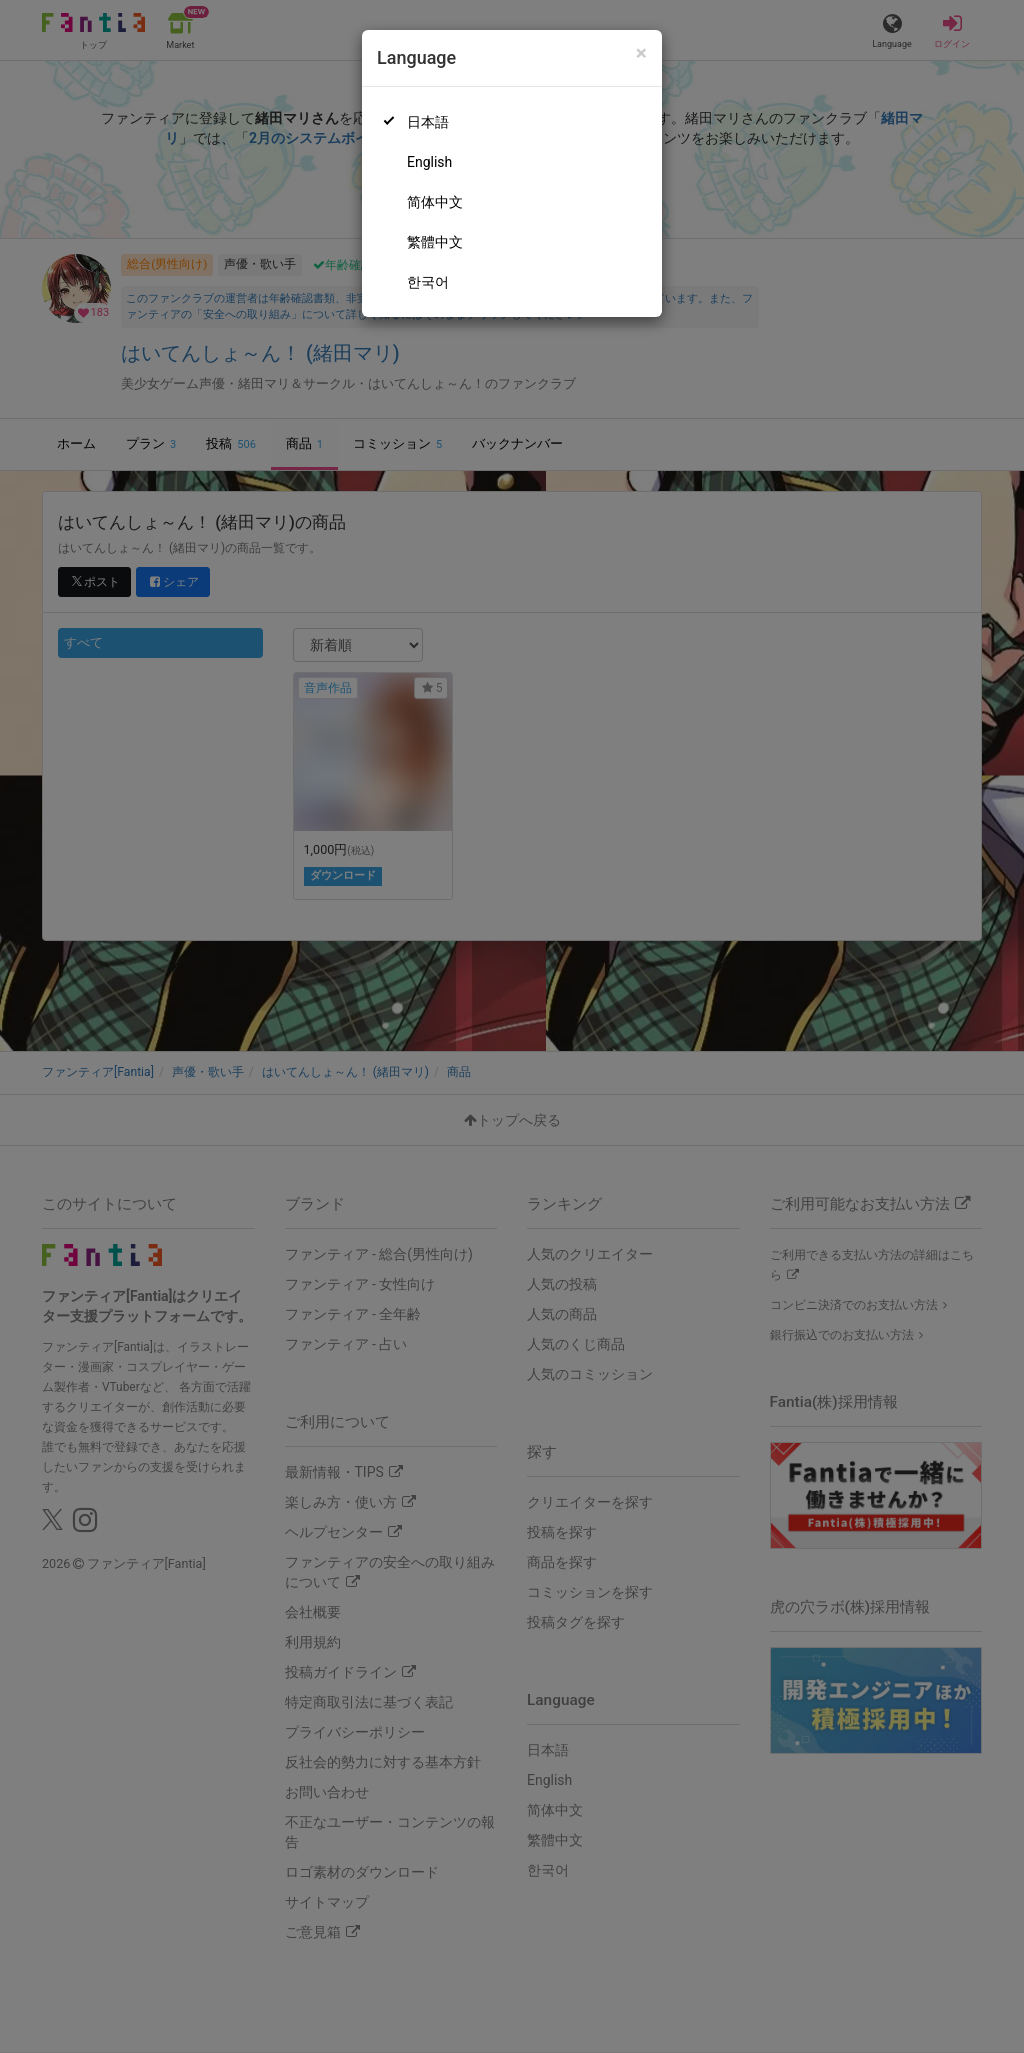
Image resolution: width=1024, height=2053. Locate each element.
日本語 (428, 122)
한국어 (428, 282)
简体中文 (435, 202)
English (429, 162)
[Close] (641, 53)
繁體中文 (435, 242)
